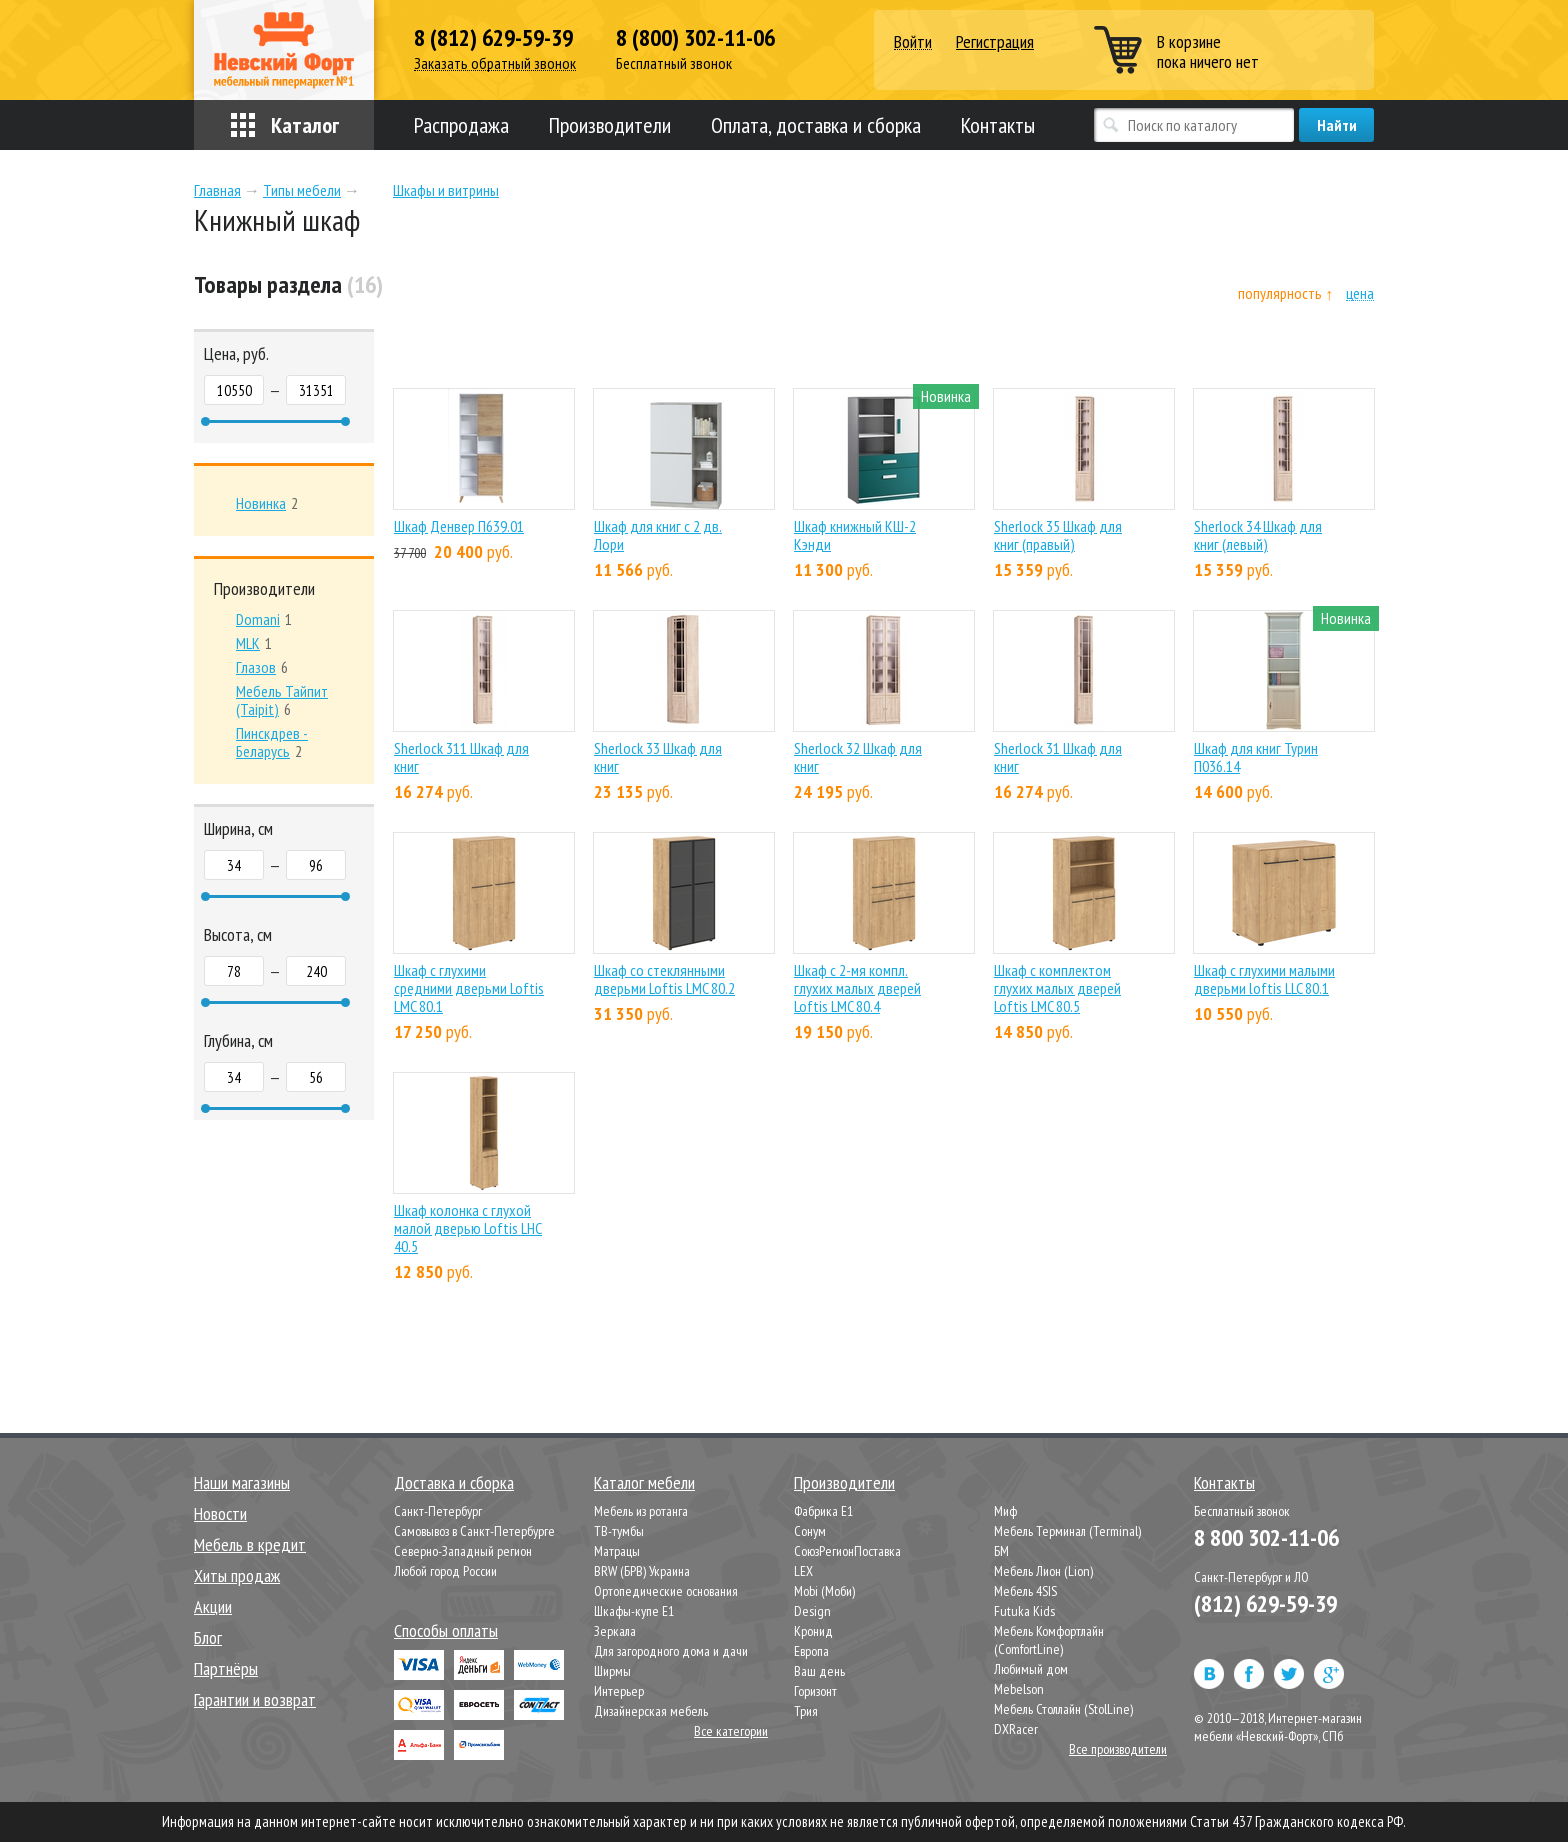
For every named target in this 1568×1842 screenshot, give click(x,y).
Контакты (998, 125)
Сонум (810, 1531)
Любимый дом (1031, 1669)
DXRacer (1016, 1729)
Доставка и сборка (454, 1482)
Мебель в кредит (250, 1544)
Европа (811, 1651)
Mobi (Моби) (824, 1591)
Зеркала (615, 1631)
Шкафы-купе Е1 (634, 1611)
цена (1360, 293)
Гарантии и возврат (255, 1699)
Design (812, 1611)
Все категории (731, 1731)
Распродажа (461, 125)
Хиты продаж (237, 1575)
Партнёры (226, 1668)
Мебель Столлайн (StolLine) (1063, 1709)
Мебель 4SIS (1025, 1591)
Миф (1005, 1511)
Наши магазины (242, 1482)
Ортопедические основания (666, 1591)
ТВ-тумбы (619, 1531)
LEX (803, 1571)
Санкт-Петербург (438, 1511)
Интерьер (619, 1691)
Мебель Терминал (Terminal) (1067, 1531)
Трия (806, 1711)
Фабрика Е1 (823, 1511)
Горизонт (815, 1691)
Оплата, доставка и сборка (816, 125)
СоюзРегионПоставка (847, 1551)
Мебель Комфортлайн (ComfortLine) (1049, 1640)
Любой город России (445, 1571)
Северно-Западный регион (463, 1551)
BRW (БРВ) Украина (642, 1571)
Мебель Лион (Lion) (1043, 1571)
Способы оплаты (446, 1630)
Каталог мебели (644, 1482)
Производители (610, 125)
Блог (208, 1637)
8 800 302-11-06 (1266, 1537)
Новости (220, 1513)
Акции (213, 1606)
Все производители (1118, 1749)
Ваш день (819, 1671)
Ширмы (612, 1671)
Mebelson (1019, 1689)
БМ (1001, 1551)
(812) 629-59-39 (1265, 1603)
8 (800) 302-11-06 (695, 38)
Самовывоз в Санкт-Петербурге (474, 1531)
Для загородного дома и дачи (671, 1651)
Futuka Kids (1024, 1611)
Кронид (813, 1631)
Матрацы (617, 1551)
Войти (913, 42)
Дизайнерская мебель (651, 1711)
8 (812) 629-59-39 (493, 38)
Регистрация (995, 41)
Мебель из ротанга (641, 1511)
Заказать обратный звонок (495, 63)
